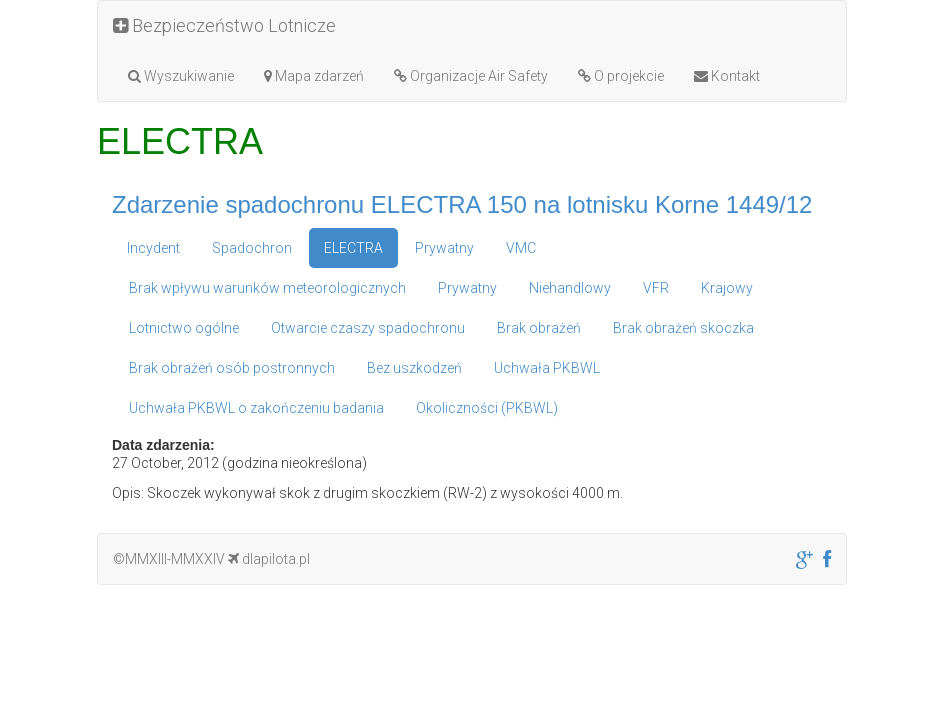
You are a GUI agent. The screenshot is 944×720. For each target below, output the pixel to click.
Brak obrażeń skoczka (683, 328)
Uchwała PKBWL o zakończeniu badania (256, 408)
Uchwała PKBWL (547, 368)
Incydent (153, 248)
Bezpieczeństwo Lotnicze (224, 25)
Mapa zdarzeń (314, 76)
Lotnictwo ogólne (184, 328)
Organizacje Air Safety (471, 76)
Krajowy (727, 288)
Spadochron (252, 248)
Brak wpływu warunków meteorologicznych (267, 288)
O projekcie (621, 76)
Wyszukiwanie (181, 76)
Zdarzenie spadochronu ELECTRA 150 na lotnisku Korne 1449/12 (462, 204)
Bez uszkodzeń (414, 368)
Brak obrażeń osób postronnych (232, 368)
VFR (656, 288)
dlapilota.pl (269, 559)
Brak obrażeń (539, 328)
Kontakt (727, 76)
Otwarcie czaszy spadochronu (368, 328)
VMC (521, 248)
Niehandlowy (570, 288)
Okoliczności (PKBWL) (487, 408)
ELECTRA (353, 248)
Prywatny (444, 248)
